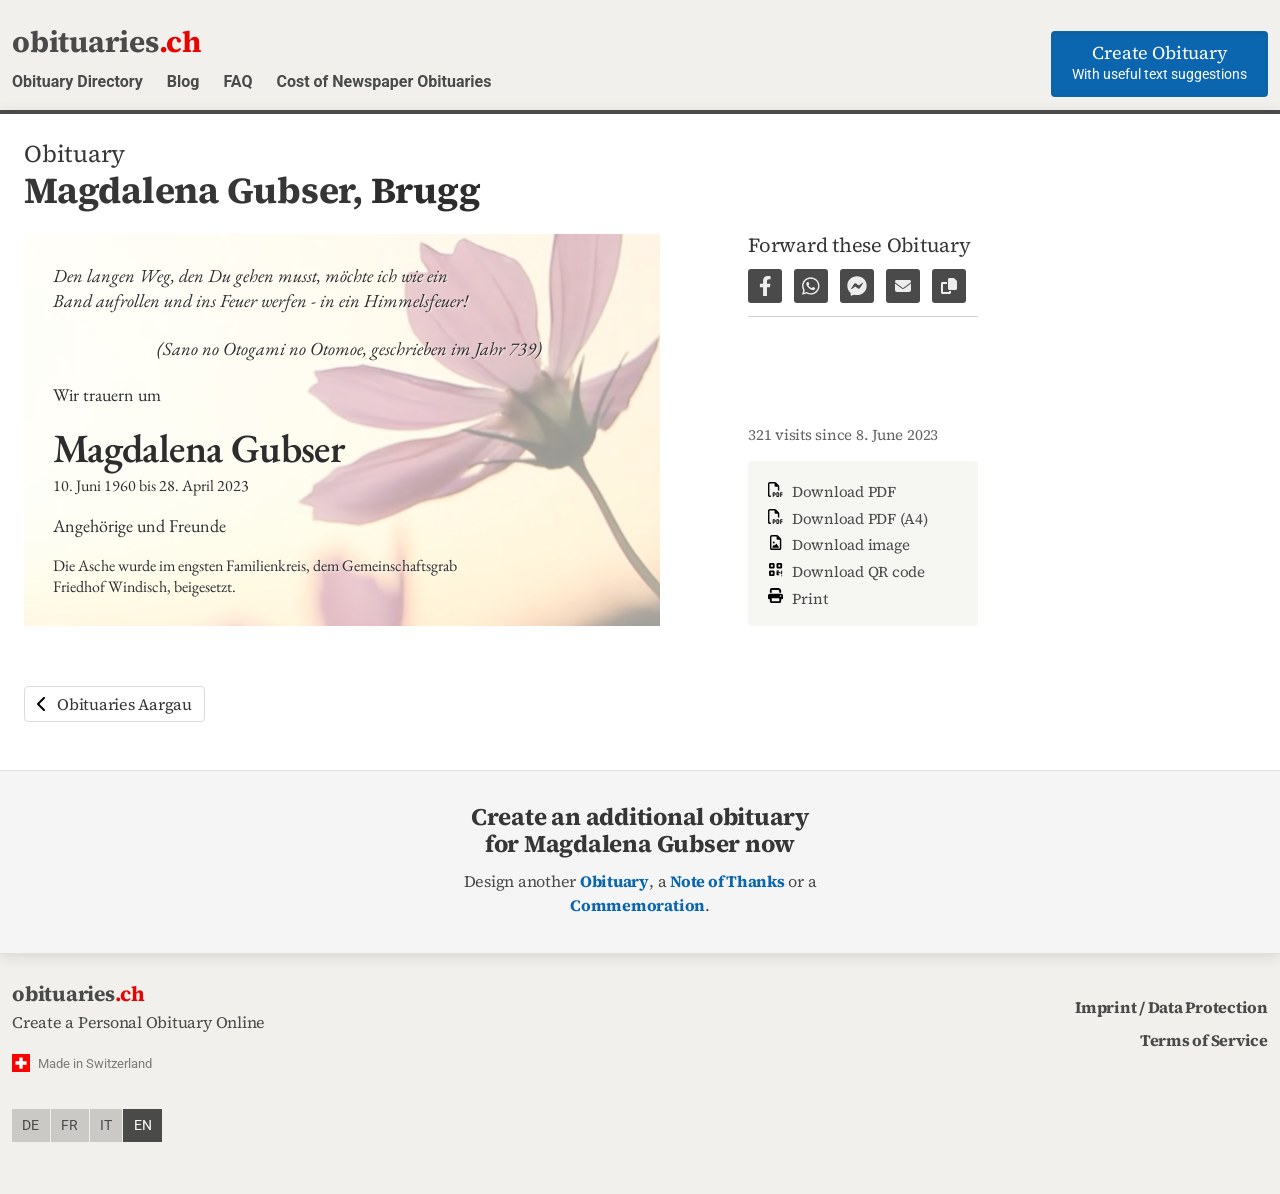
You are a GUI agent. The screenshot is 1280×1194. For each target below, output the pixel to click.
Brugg (426, 190)
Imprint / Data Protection (1171, 1007)
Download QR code (844, 571)
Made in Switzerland (95, 1063)
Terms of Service (1204, 1040)
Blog (183, 81)
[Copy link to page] (949, 286)
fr (69, 1125)
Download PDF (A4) (846, 518)
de (30, 1125)
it (106, 1125)
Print (796, 596)
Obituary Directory (77, 81)
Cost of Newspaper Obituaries (383, 81)
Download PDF (830, 491)
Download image (836, 544)
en (143, 1125)
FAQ (237, 81)
